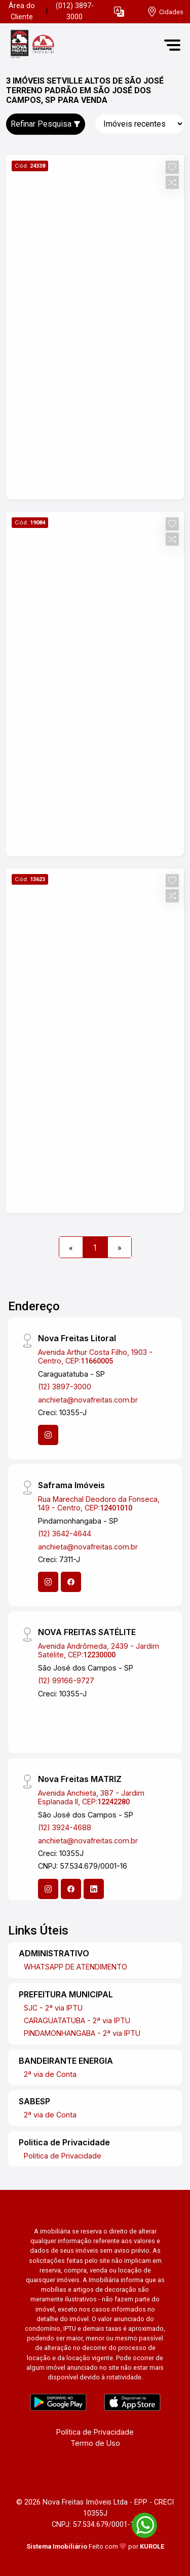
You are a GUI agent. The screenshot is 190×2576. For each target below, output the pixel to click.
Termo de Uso (95, 2443)
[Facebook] (71, 1582)
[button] (119, 12)
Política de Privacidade (95, 2432)
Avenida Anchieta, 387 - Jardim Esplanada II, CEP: (91, 1797)
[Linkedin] (94, 1889)
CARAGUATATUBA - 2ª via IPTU (77, 2020)
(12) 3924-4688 (64, 1827)
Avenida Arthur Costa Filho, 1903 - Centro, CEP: (95, 1356)
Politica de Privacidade (62, 2155)
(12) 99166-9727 (66, 1680)
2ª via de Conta (50, 2074)
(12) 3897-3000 (64, 1386)
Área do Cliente (22, 11)
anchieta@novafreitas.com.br (88, 1399)
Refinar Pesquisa (46, 124)
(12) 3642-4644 (64, 1533)
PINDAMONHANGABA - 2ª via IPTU (82, 2033)
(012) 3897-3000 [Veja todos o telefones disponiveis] (75, 11)
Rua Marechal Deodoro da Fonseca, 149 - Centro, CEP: (99, 1503)
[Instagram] (48, 1435)
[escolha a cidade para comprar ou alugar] (165, 12)
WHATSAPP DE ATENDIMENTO (75, 1966)
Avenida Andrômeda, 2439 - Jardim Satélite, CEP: (98, 1650)
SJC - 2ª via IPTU (53, 2007)
